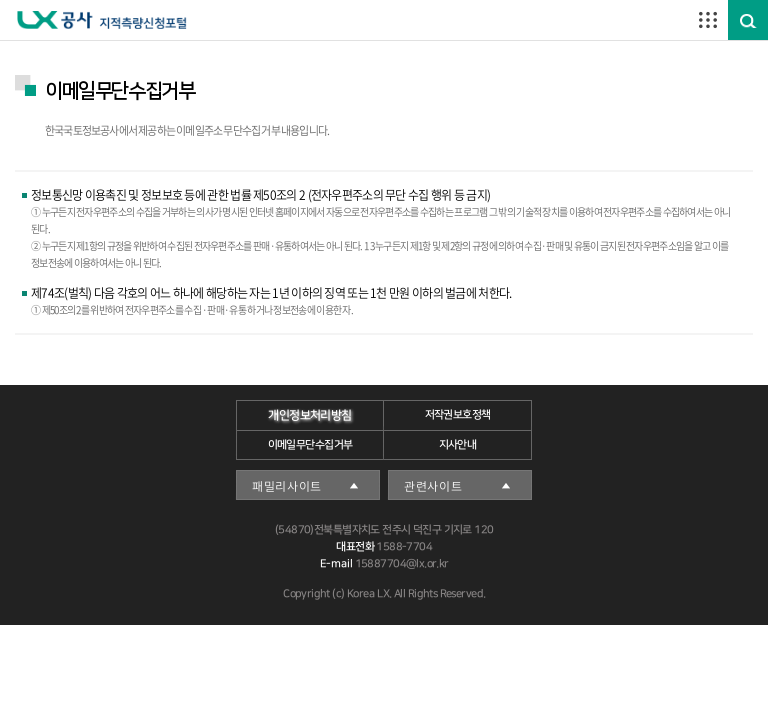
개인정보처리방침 (309, 415)
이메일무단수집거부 (310, 445)
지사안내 (458, 445)
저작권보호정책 (458, 415)
